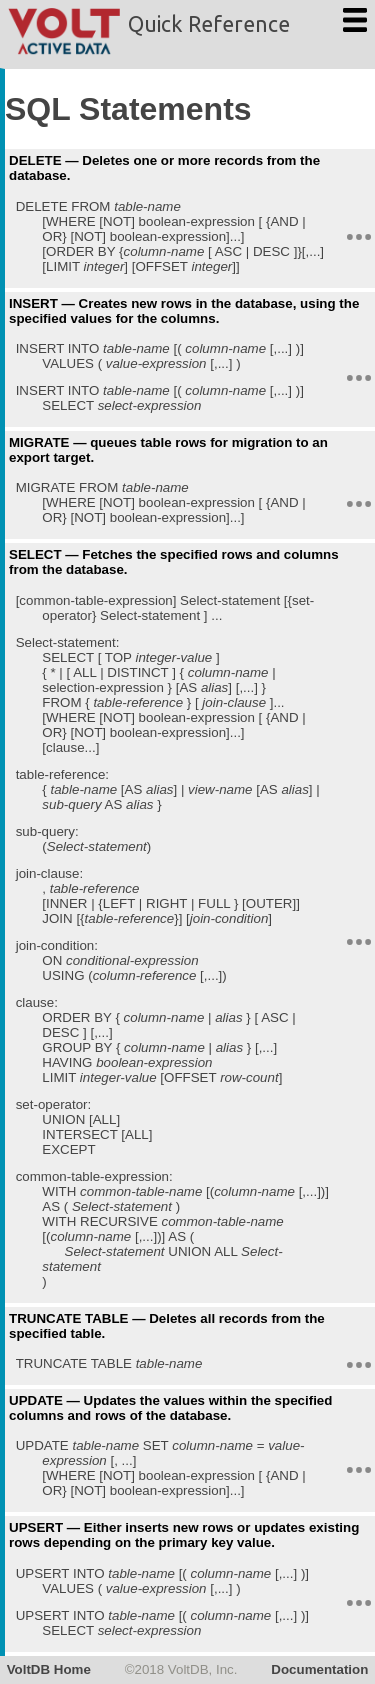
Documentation (319, 1669)
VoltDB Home (49, 1669)
